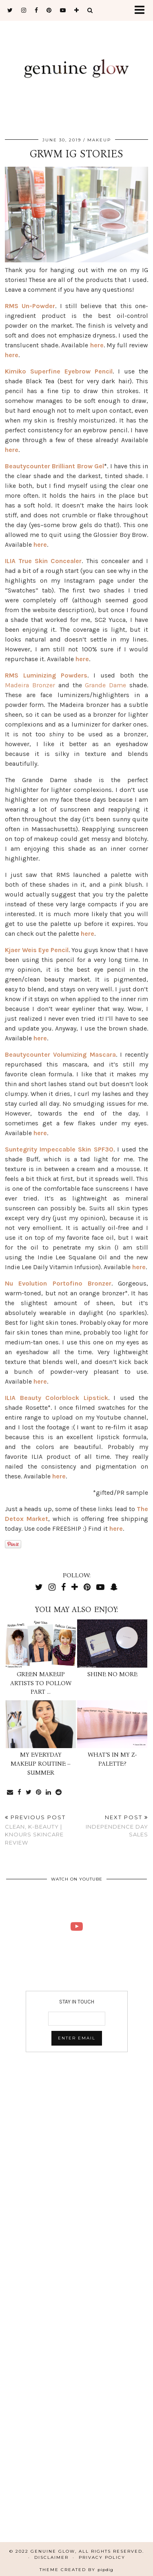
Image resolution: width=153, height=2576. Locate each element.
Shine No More (112, 1674)
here (97, 345)
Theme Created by (76, 2569)
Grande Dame (105, 685)
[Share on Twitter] (29, 1792)
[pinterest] (49, 10)
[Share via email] (10, 1792)
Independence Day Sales (113, 1826)
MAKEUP (99, 140)
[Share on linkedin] (48, 1792)
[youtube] (63, 10)
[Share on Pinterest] (39, 1792)
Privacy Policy (102, 2557)
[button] (142, 10)
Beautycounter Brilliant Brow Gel (54, 466)
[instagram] (24, 10)
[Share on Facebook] (20, 1792)
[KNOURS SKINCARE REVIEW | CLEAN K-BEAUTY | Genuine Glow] (76, 1926)
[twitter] (10, 10)
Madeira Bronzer (30, 685)
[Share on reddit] (58, 1792)
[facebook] (36, 10)
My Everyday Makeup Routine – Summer (41, 1763)
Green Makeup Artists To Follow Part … (40, 1682)
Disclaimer (51, 2557)
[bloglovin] (76, 10)
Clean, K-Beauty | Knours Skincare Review (41, 1830)
